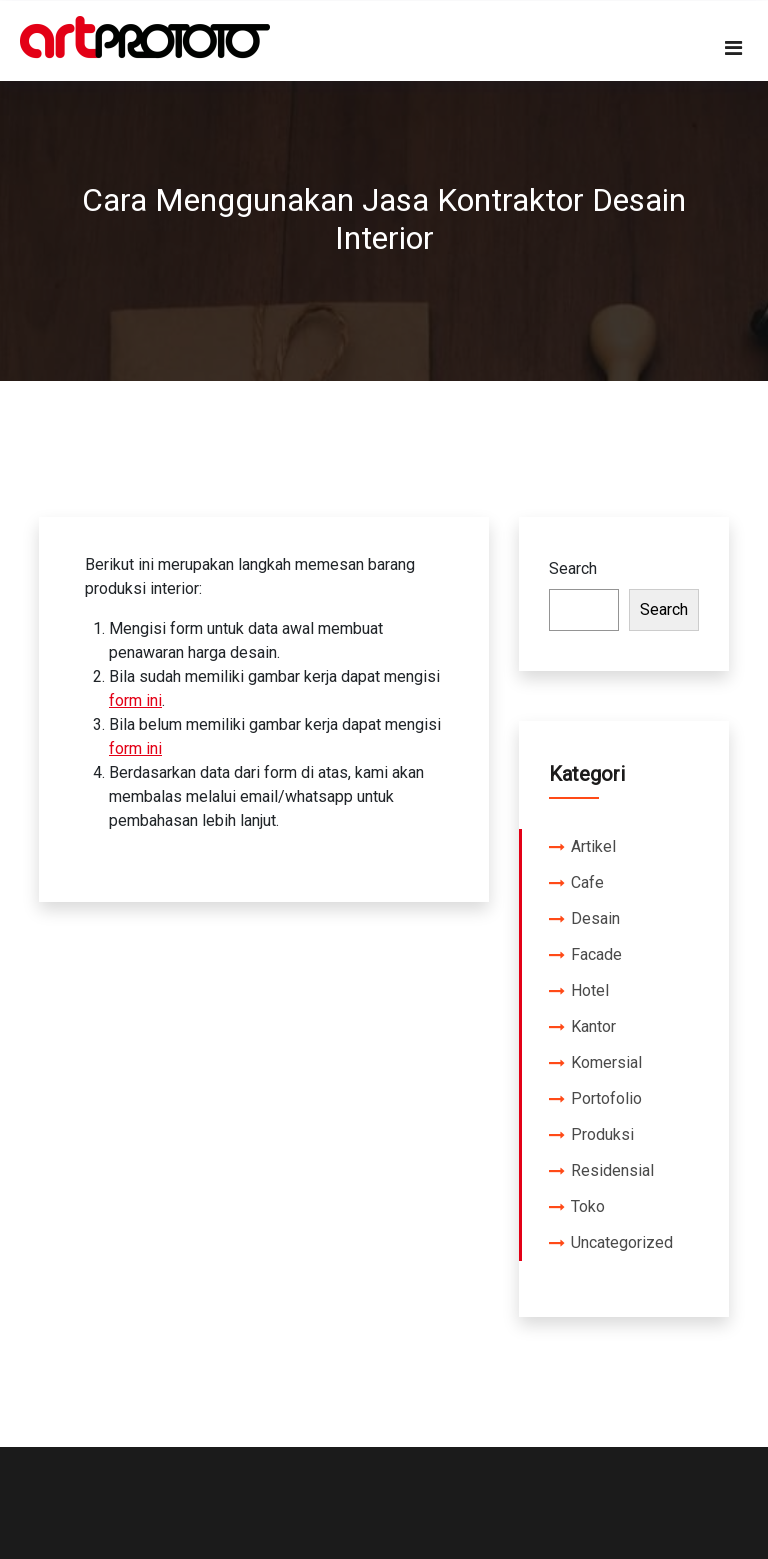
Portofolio (606, 1098)
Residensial (612, 1170)
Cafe (587, 882)
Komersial (606, 1062)
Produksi (602, 1134)
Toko (588, 1206)
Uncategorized (622, 1242)
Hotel (590, 990)
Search (573, 568)
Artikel (593, 846)
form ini (135, 700)
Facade (596, 954)
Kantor (593, 1026)
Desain (595, 918)
